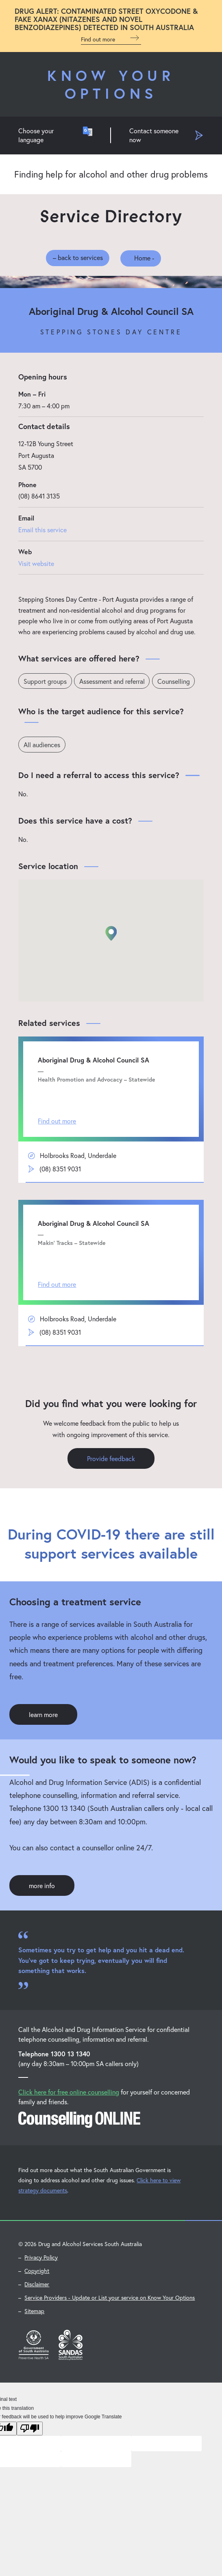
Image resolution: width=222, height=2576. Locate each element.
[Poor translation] (30, 2429)
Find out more (111, 37)
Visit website (36, 563)
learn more (43, 1715)
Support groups (45, 681)
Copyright (36, 2271)
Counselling (174, 681)
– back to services (78, 257)
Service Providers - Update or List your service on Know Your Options (109, 2298)
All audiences (42, 745)
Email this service (42, 529)
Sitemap (34, 2312)
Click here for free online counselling (68, 2092)
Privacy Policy (41, 2258)
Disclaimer (36, 2285)
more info (42, 1886)
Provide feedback (111, 1459)
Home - (136, 257)
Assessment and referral (112, 681)
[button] (111, 934)
